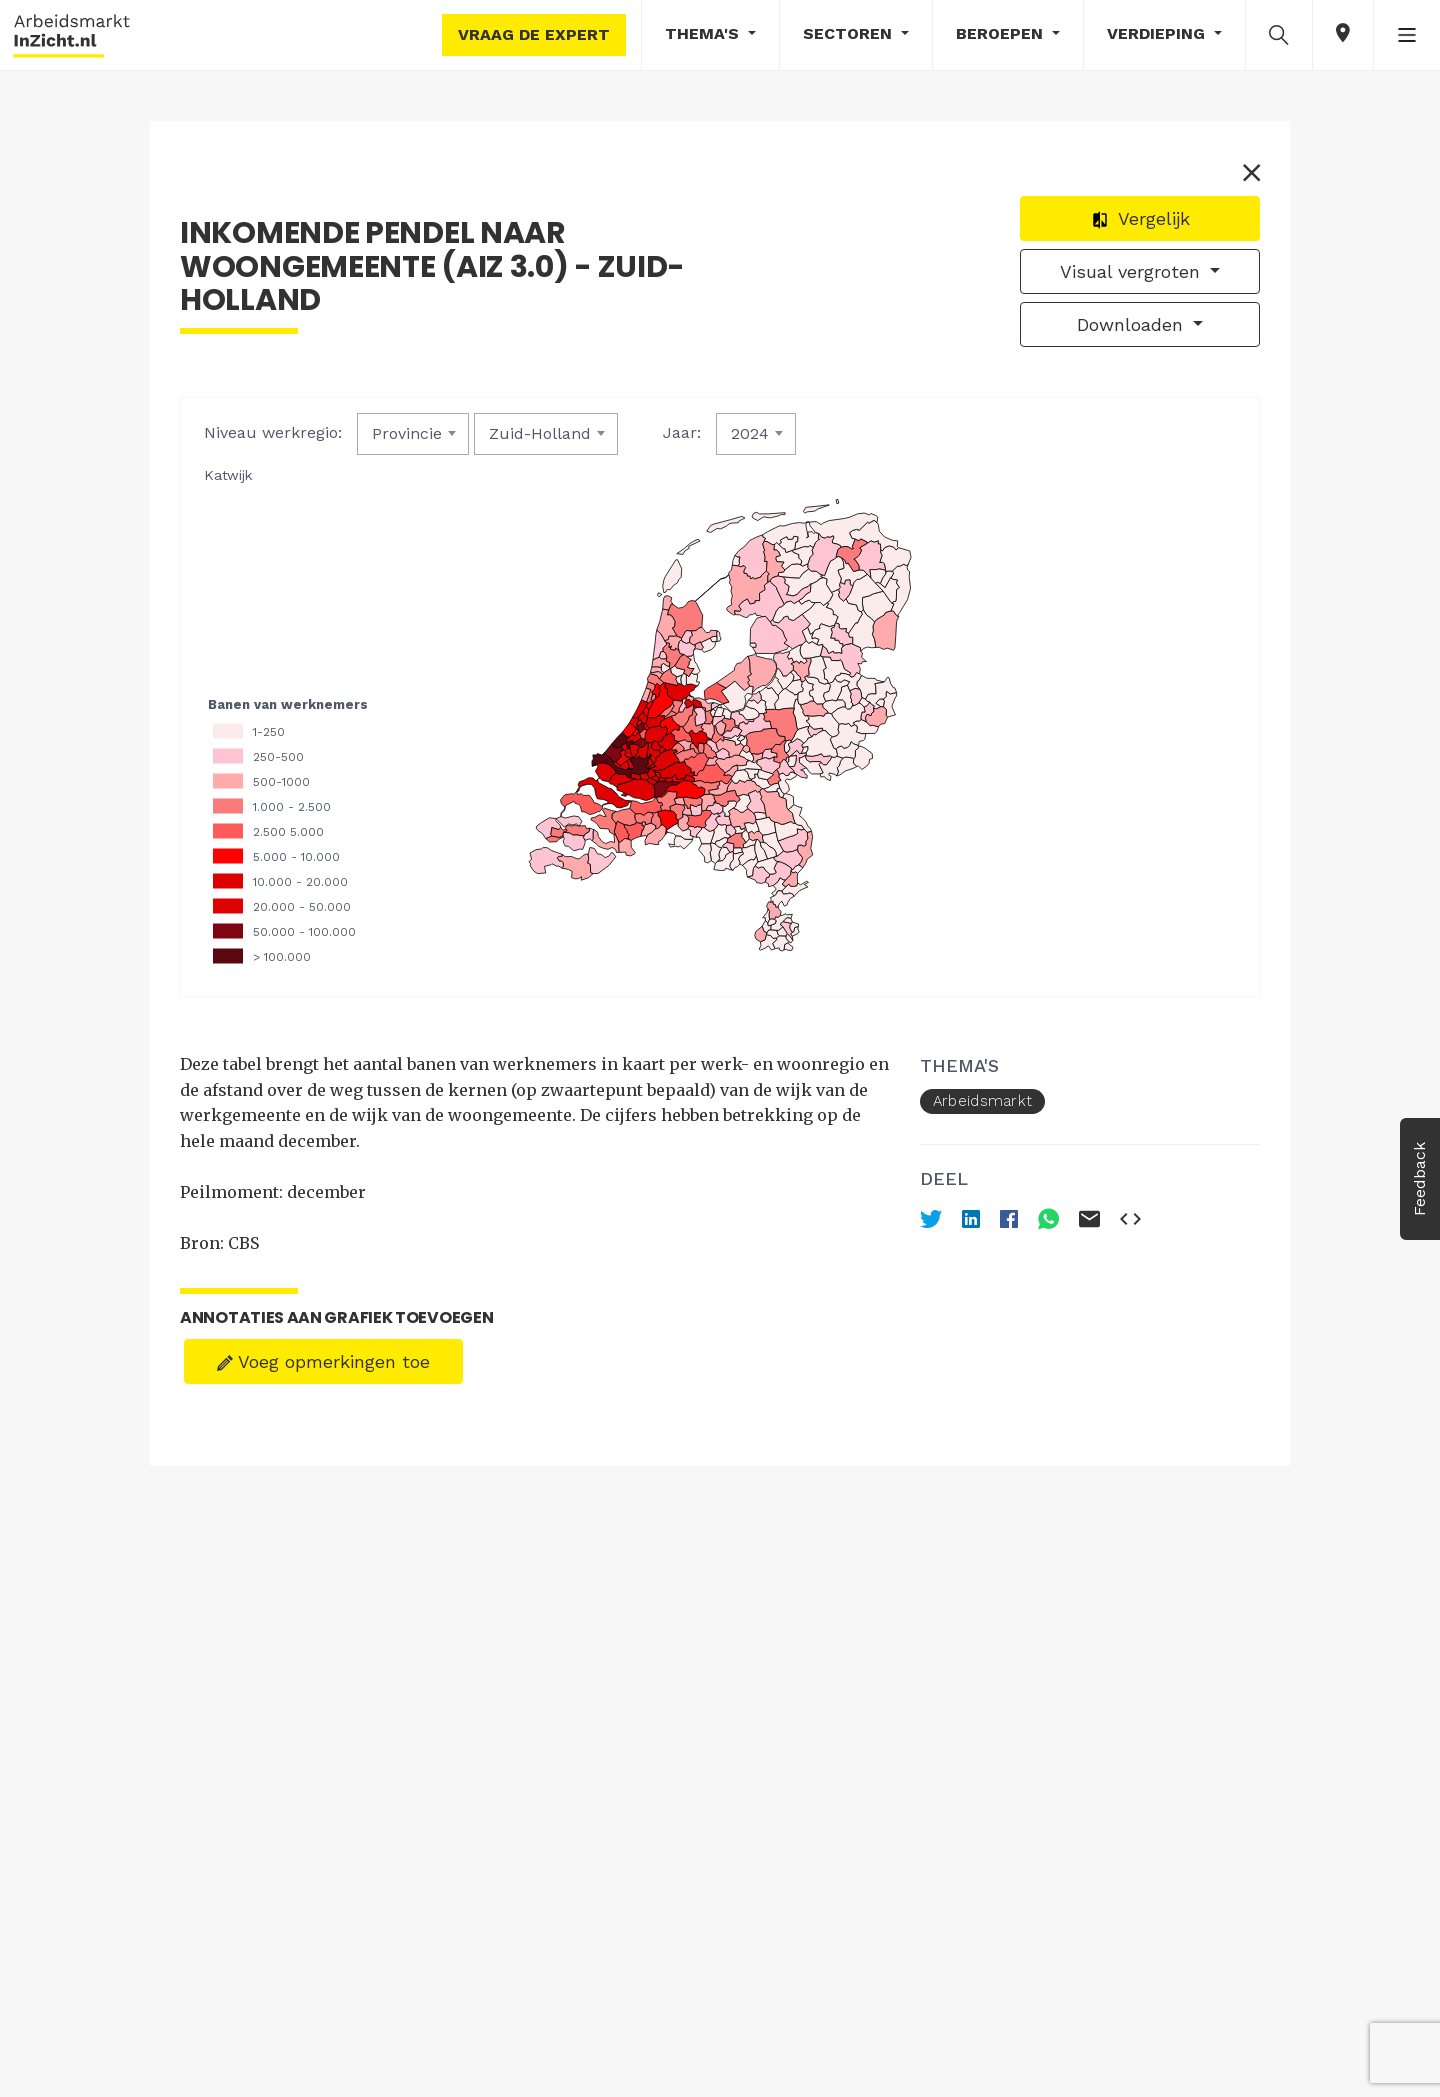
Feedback (1419, 1179)
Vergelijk (1140, 218)
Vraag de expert (534, 34)
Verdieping (1158, 33)
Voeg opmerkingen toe (323, 1361)
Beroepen (1002, 33)
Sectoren (850, 33)
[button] (1279, 34)
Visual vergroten (1133, 271)
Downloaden (1133, 324)
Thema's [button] (704, 33)
